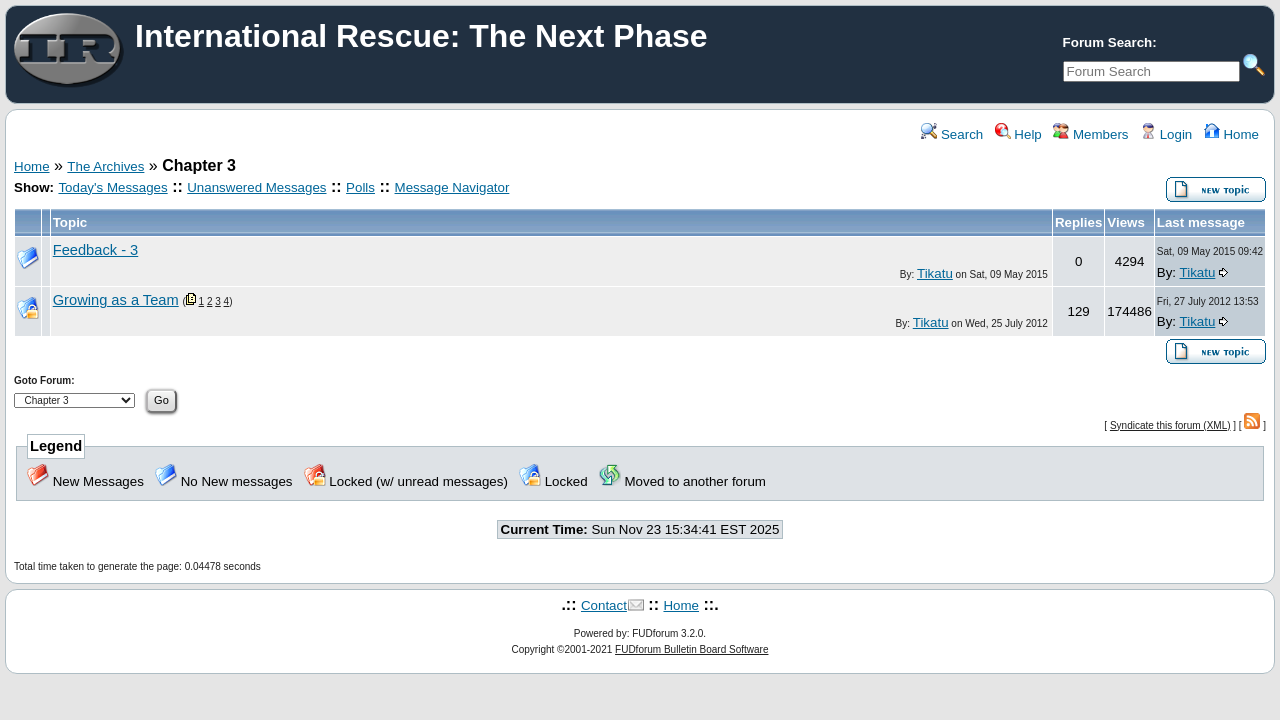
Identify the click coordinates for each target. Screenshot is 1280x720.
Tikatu (935, 273)
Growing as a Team (116, 300)
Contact (604, 605)
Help (1018, 134)
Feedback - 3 (96, 250)
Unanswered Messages (256, 187)
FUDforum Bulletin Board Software (691, 649)
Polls (360, 187)
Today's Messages (112, 187)
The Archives (105, 166)
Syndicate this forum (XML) (1170, 425)
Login (1166, 134)
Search (952, 134)
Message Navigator (452, 187)
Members (1090, 134)
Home (1231, 134)
